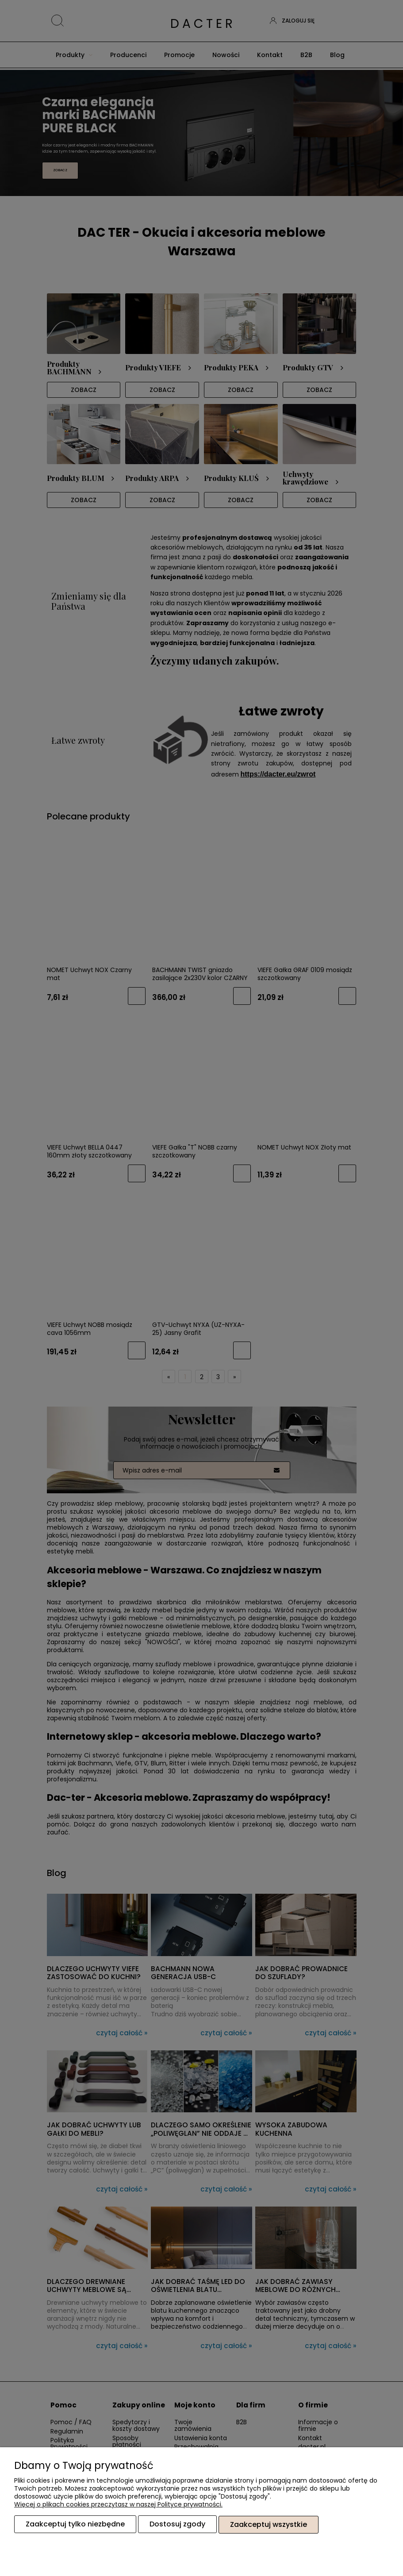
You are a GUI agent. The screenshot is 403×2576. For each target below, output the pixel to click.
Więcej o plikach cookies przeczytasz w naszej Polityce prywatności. (118, 2504)
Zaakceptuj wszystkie (268, 2524)
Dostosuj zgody (177, 2524)
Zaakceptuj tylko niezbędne (75, 2524)
